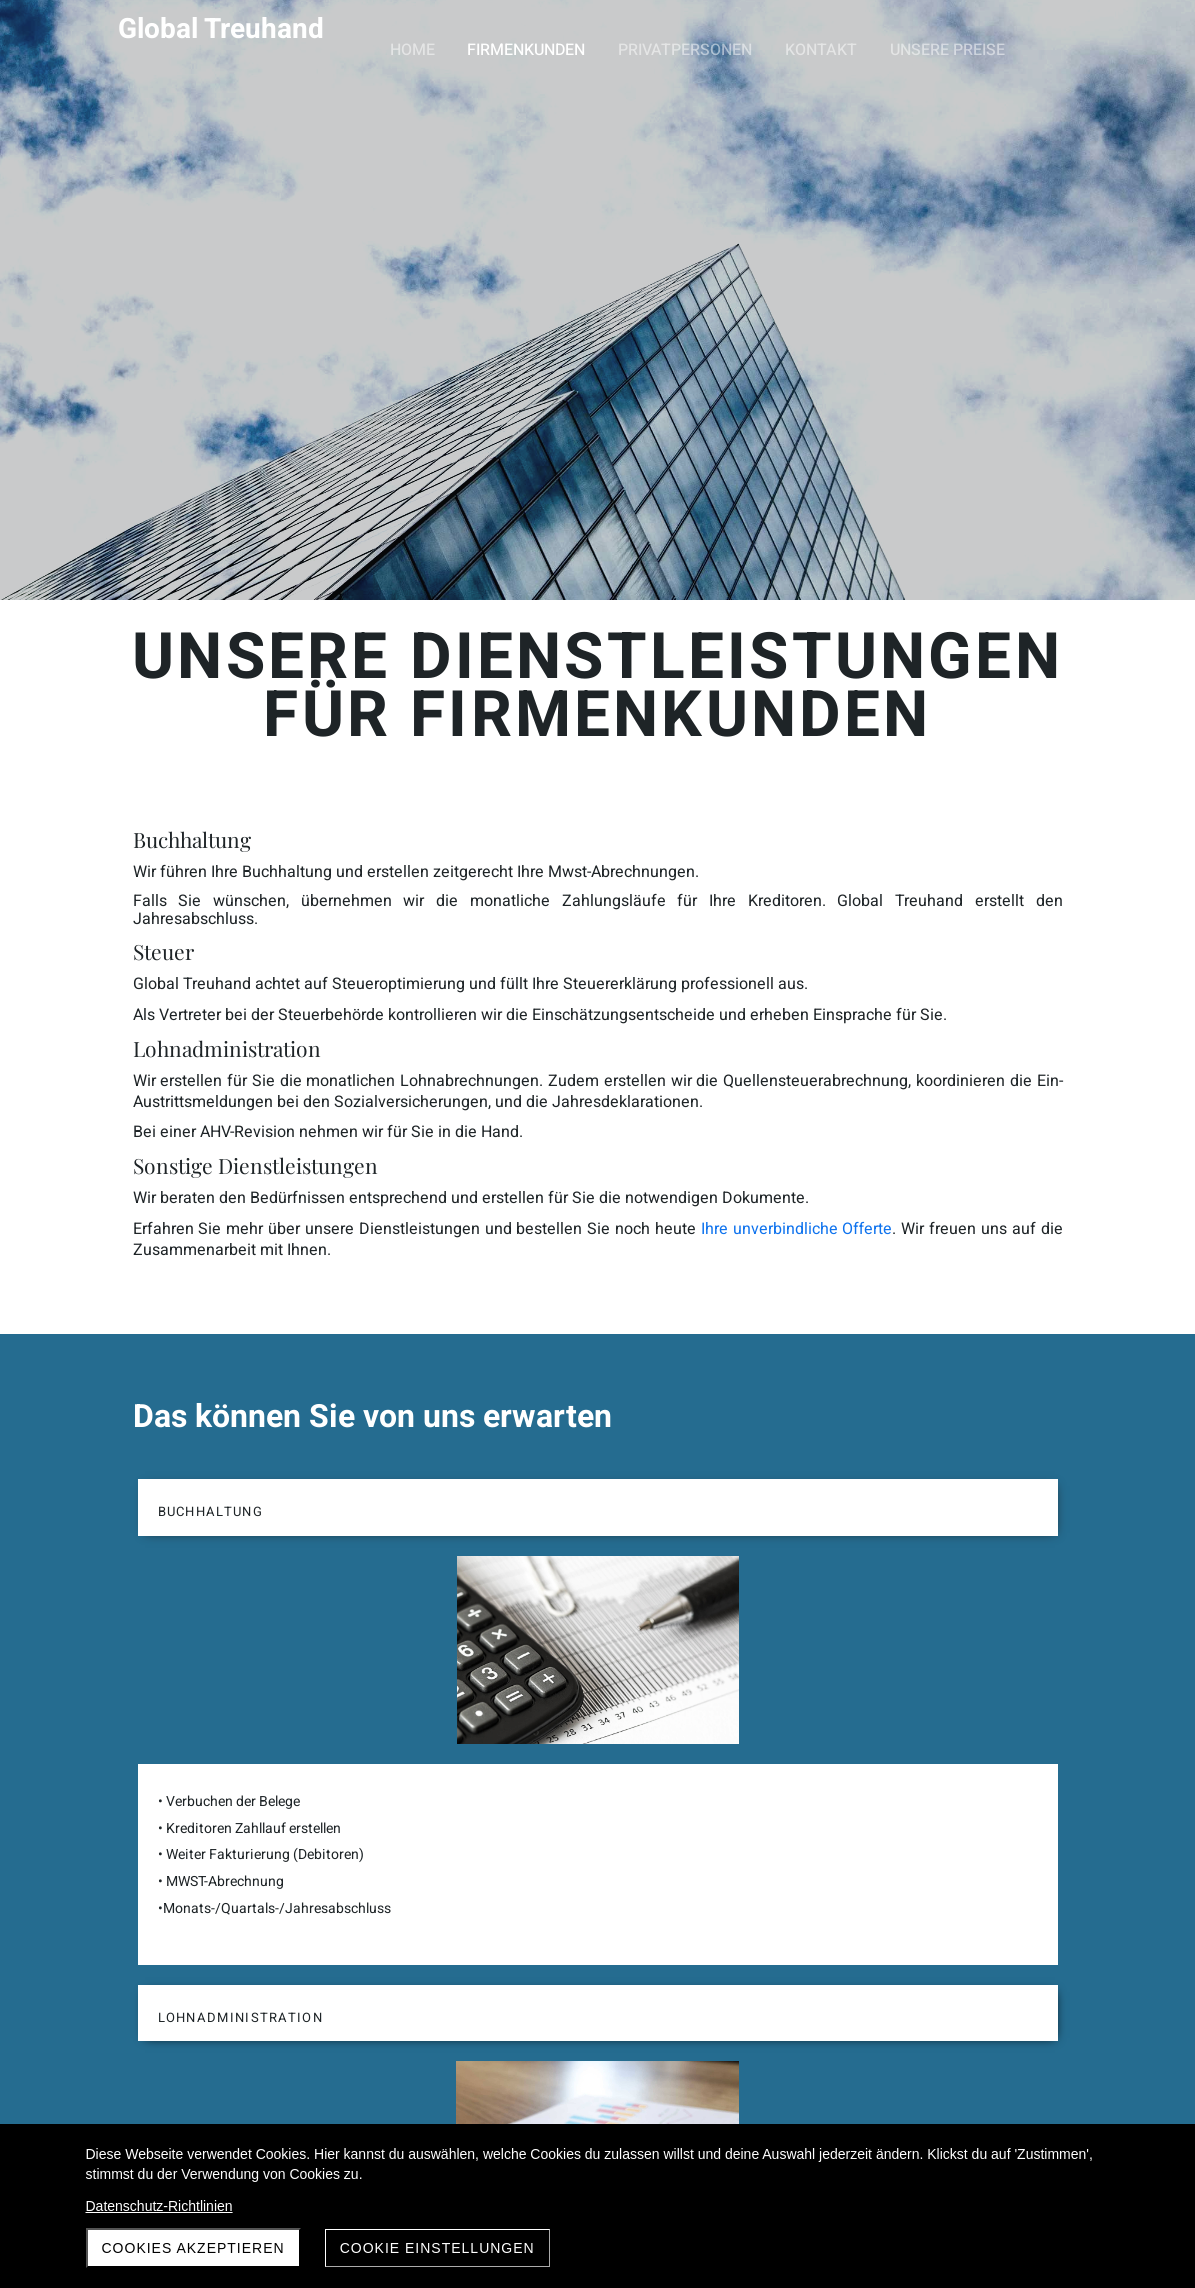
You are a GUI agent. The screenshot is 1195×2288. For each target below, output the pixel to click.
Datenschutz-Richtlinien (159, 2206)
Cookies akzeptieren (193, 2248)
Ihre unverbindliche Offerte (933, 1114)
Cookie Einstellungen (437, 2248)
